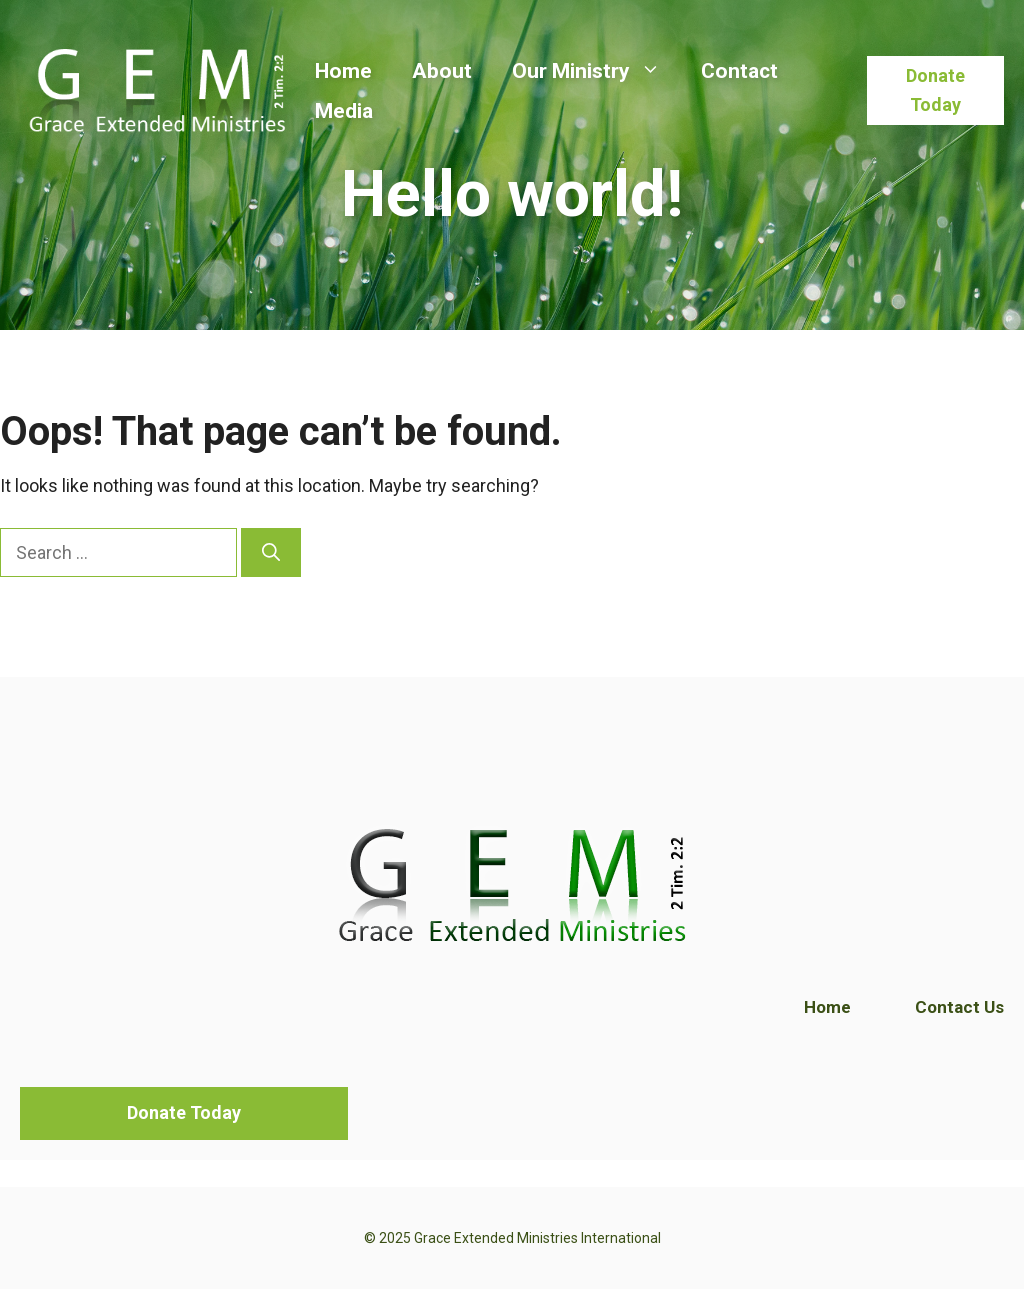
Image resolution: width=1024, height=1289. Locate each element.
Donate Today (935, 90)
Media (344, 111)
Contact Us (959, 1007)
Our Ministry (596, 71)
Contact (739, 71)
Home (343, 71)
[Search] (271, 552)
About (442, 71)
